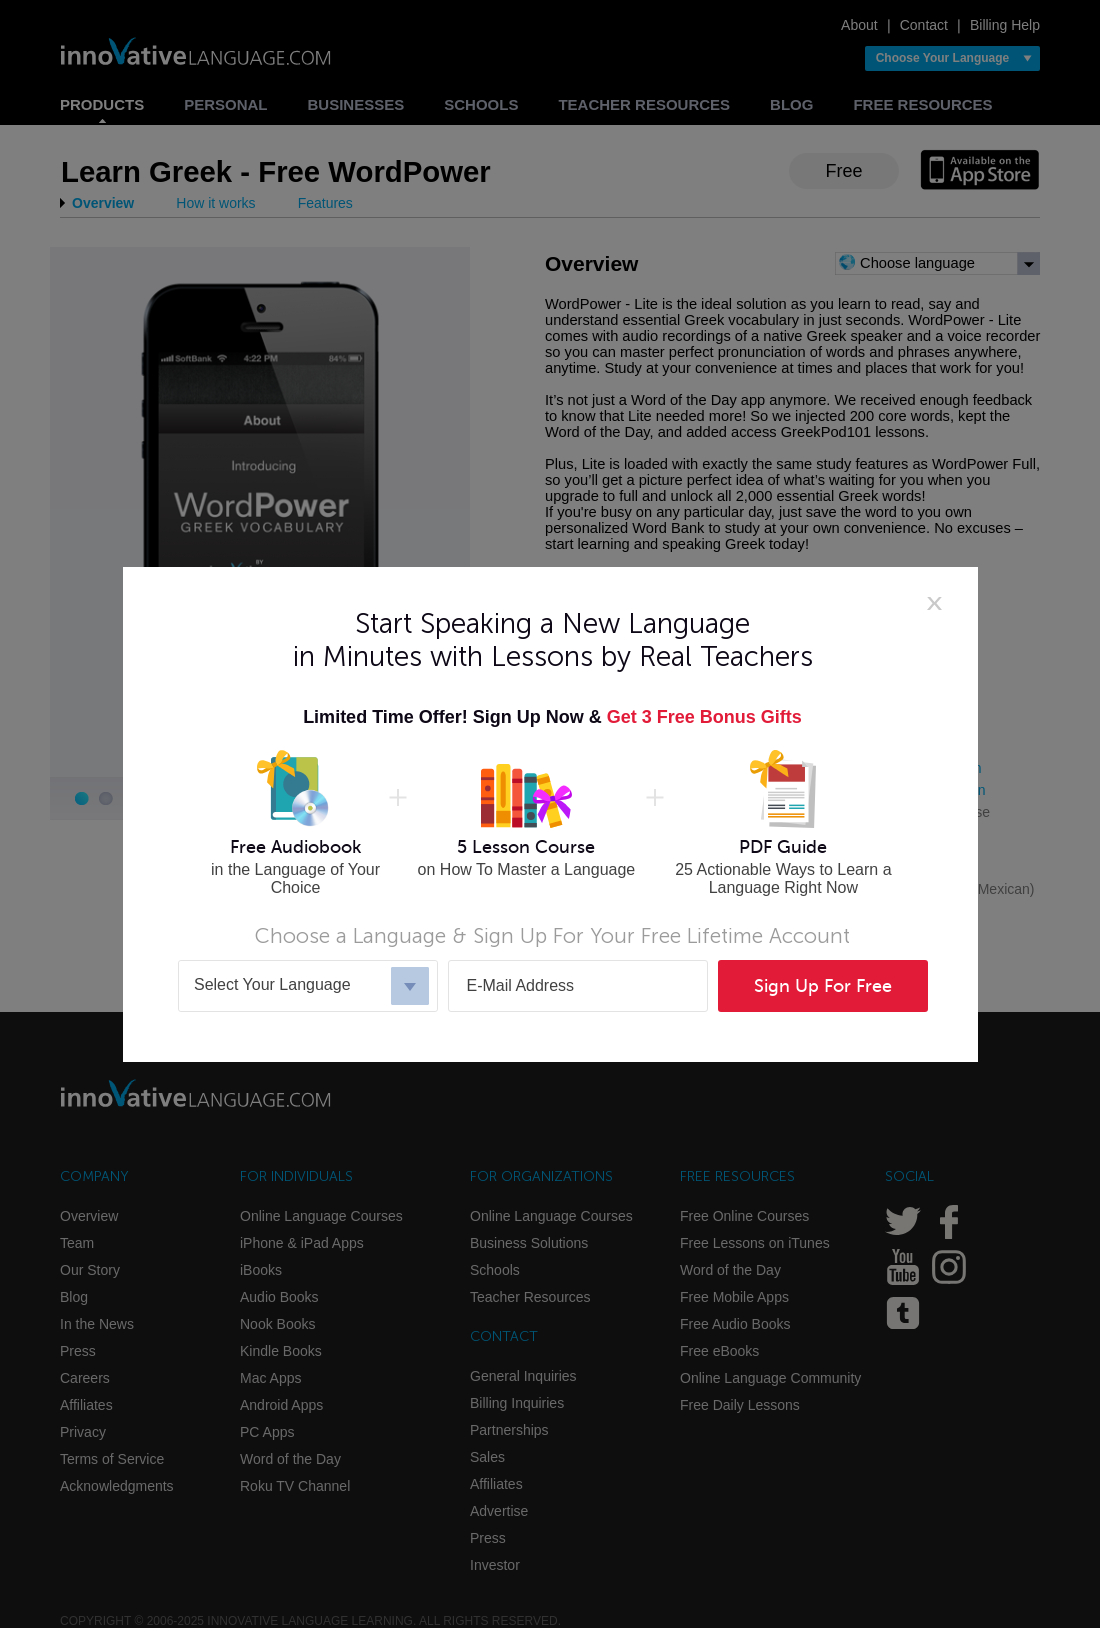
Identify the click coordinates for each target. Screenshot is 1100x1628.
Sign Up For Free (823, 986)
